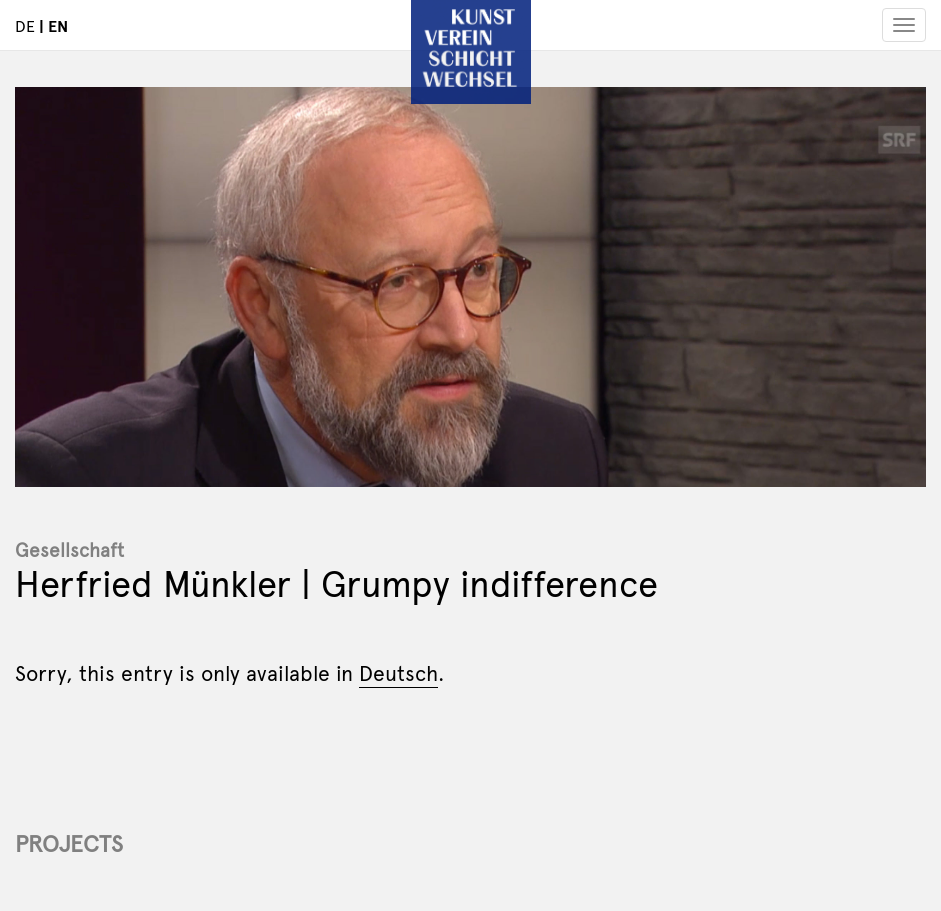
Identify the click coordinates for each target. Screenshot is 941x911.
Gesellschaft (69, 549)
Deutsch (398, 672)
